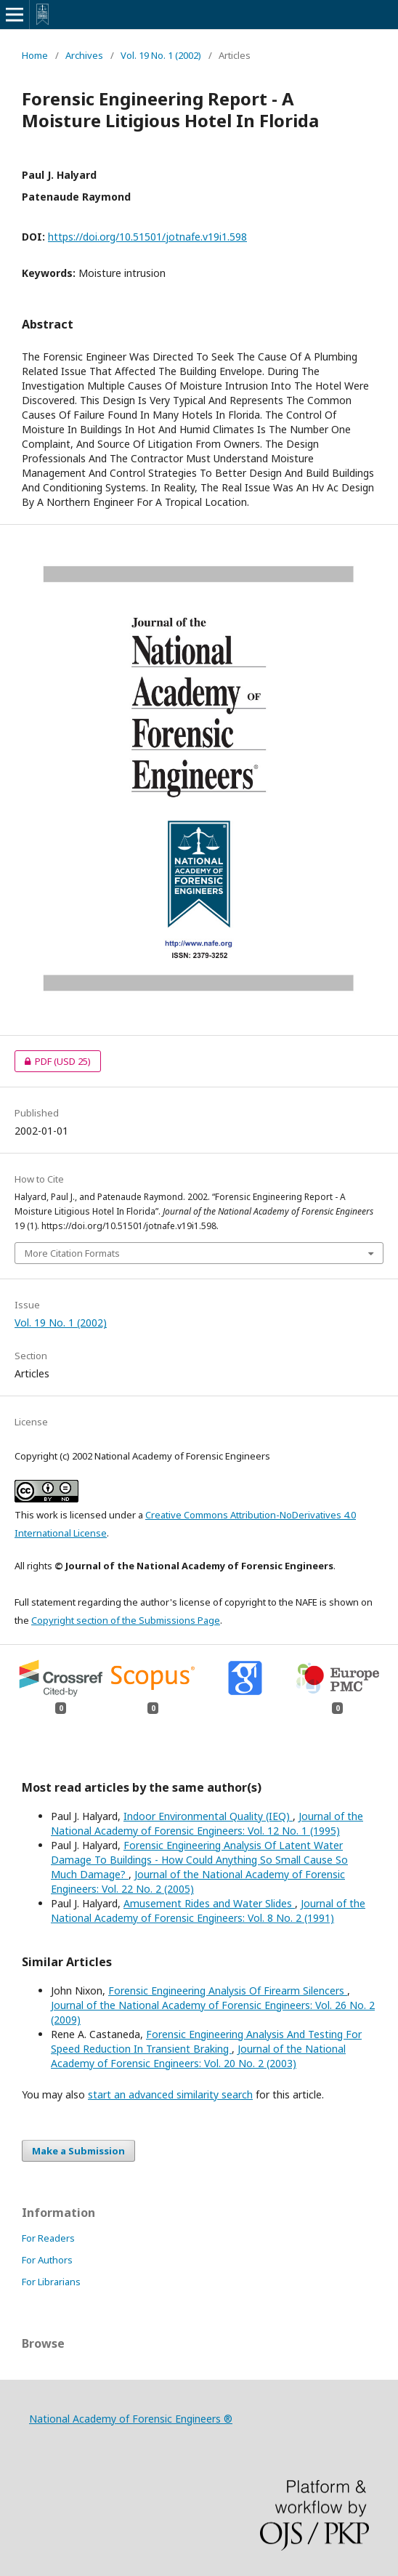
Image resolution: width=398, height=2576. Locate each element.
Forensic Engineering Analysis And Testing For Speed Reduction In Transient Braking (206, 2041)
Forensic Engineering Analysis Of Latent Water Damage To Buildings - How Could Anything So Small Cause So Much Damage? (199, 1859)
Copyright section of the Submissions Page (125, 1620)
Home (35, 55)
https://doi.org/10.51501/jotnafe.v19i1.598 (147, 236)
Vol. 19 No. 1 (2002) (161, 55)
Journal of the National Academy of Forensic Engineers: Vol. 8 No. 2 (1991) (208, 1910)
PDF (53, 1061)
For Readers (48, 2238)
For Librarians (51, 2281)
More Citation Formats (72, 1253)
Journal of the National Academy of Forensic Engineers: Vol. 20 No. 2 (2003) (198, 2056)
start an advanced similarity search (170, 2094)
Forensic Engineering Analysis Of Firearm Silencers (227, 1990)
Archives (84, 55)
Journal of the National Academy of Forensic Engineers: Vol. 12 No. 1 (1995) (207, 1823)
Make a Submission (78, 2150)
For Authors (47, 2259)
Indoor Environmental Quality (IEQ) (208, 1816)
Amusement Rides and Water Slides (209, 1903)
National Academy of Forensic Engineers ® (130, 2419)
